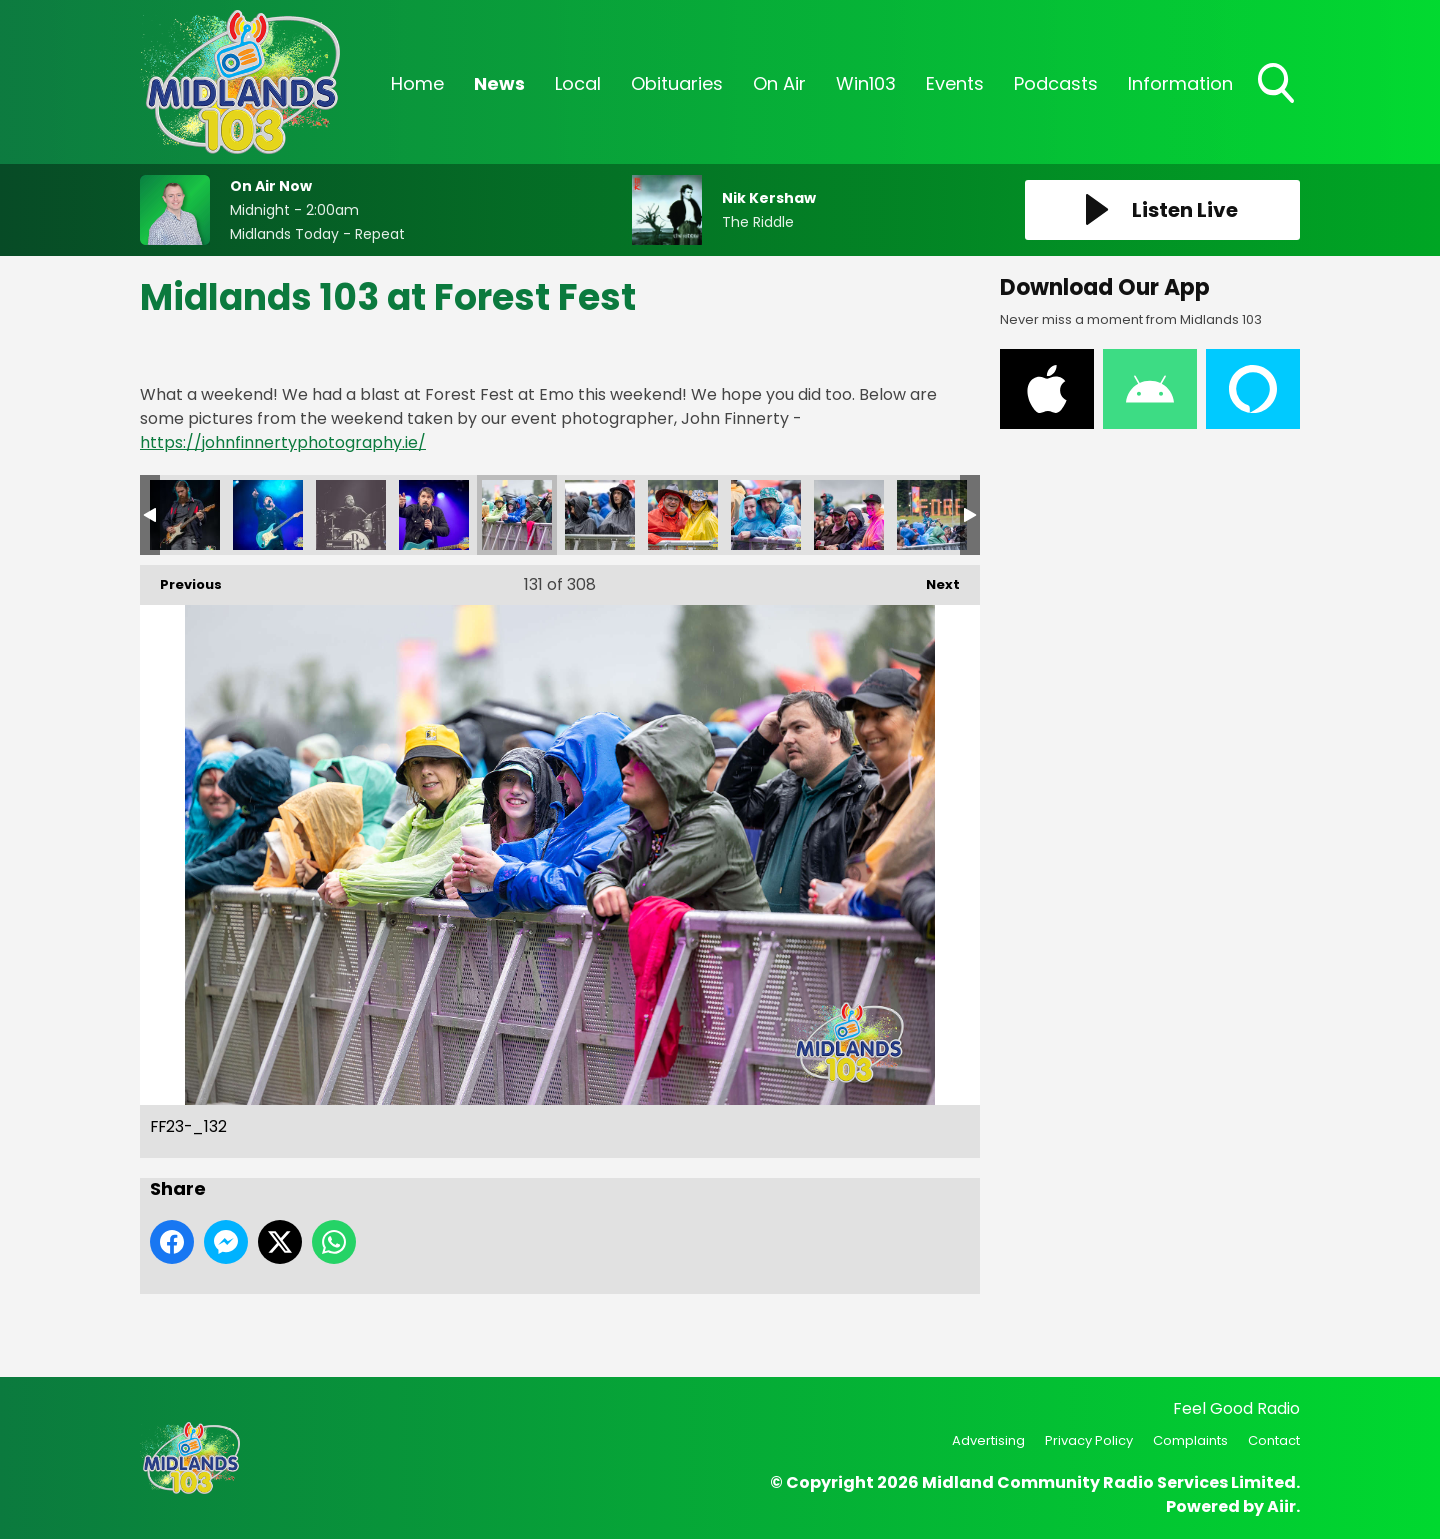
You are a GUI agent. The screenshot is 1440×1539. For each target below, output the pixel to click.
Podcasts (1056, 83)
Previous (181, 579)
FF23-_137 (932, 515)
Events (955, 83)
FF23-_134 (683, 515)
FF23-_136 (849, 515)
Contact (1274, 1440)
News (499, 83)
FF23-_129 (268, 515)
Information (1180, 83)
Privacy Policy (1089, 1440)
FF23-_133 (600, 515)
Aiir (1281, 1506)
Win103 (866, 83)
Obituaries (677, 83)
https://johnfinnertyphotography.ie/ (283, 442)
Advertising (988, 1440)
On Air (779, 83)
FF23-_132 (517, 515)
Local (578, 83)
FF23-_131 (434, 515)
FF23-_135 (766, 515)
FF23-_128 (185, 515)
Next (933, 579)
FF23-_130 (351, 515)
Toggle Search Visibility (1278, 85)
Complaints (1190, 1440)
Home (417, 83)
